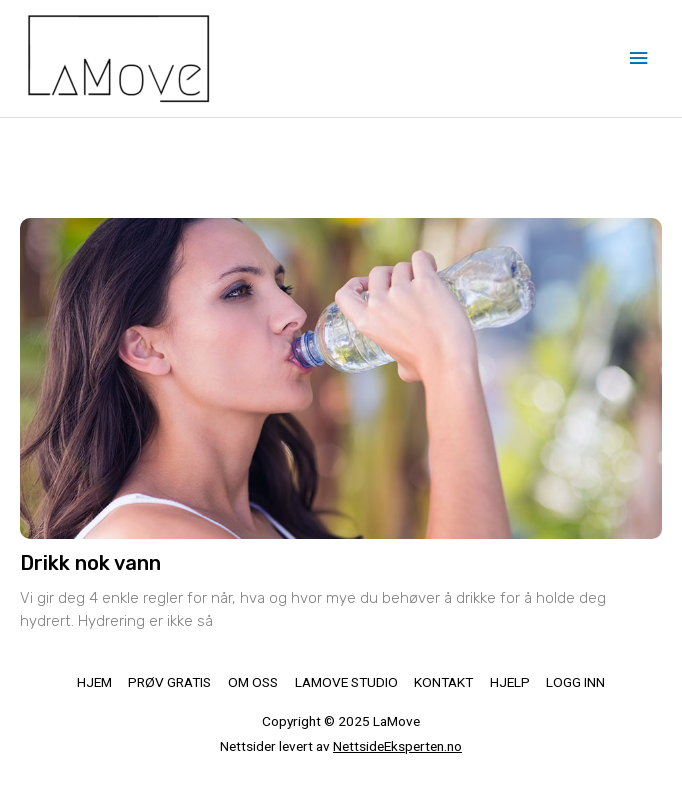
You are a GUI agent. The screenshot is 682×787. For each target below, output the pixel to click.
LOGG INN (575, 682)
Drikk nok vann (90, 563)
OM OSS (253, 682)
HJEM (94, 682)
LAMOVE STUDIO (346, 682)
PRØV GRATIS (169, 682)
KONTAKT (443, 682)
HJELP (510, 682)
